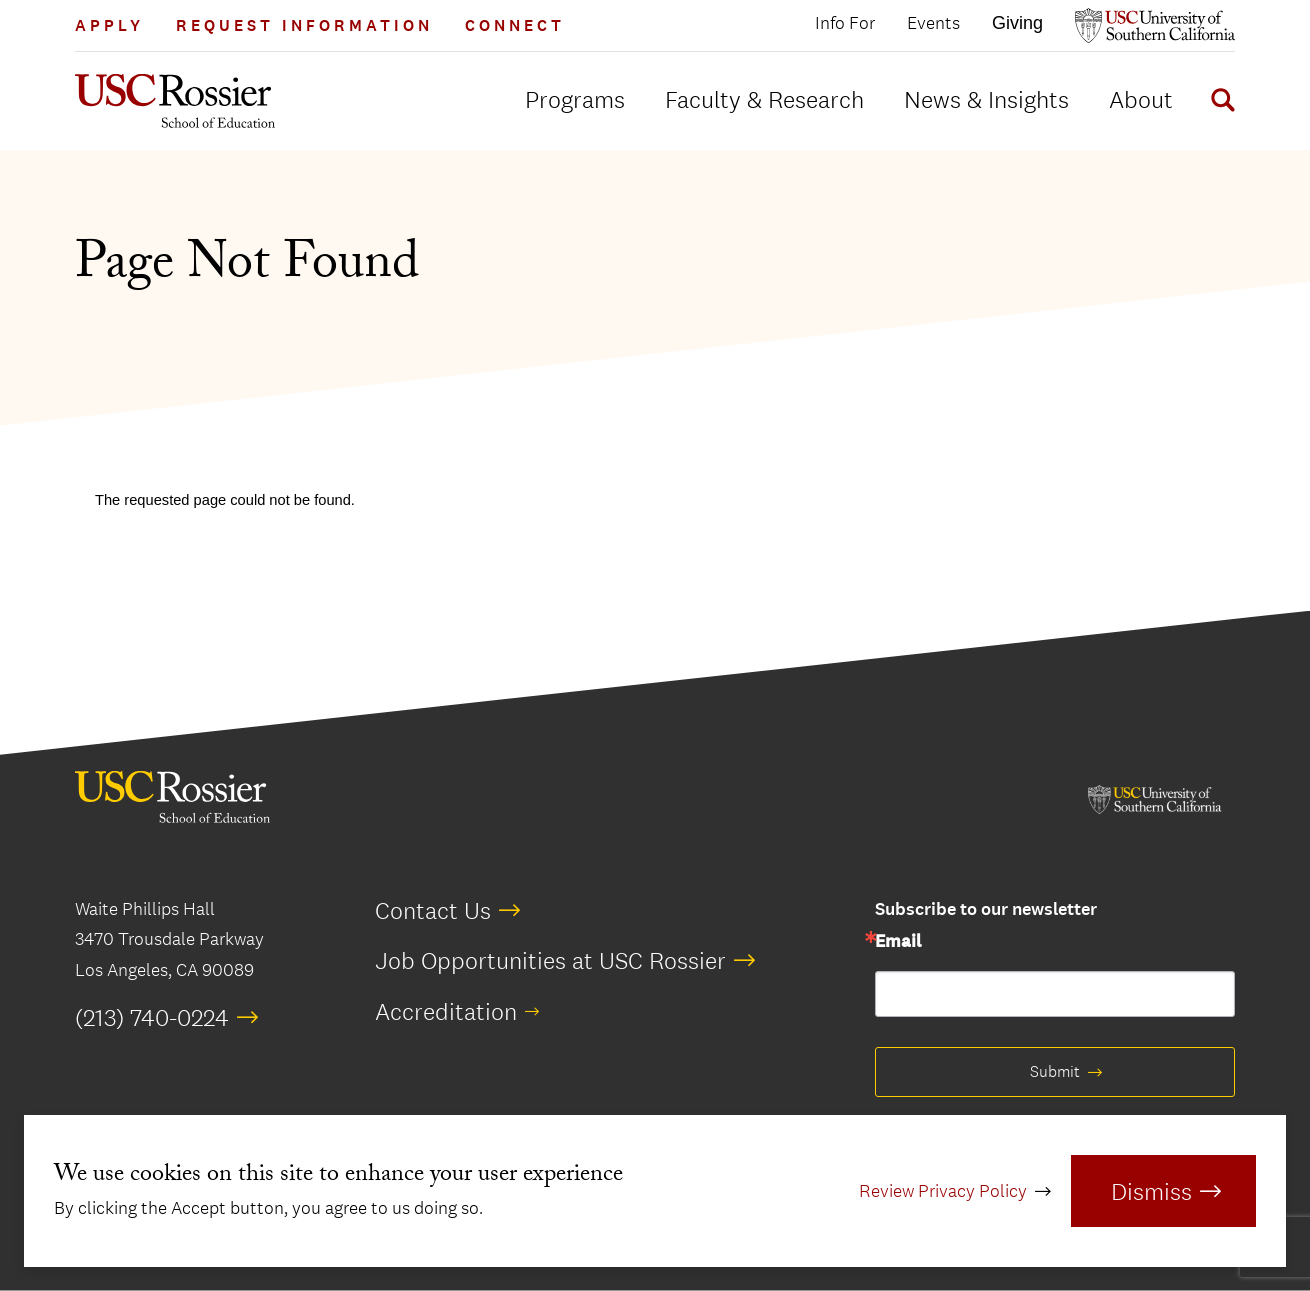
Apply (109, 25)
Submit (1055, 1071)
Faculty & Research (764, 99)
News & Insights (986, 99)
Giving (1017, 23)
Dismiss (1151, 1191)
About (1141, 99)
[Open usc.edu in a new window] (1155, 25)
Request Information (304, 25)
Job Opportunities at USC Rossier (550, 960)
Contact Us (433, 910)
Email (898, 942)
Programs (575, 99)
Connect (515, 25)
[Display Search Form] (1219, 103)
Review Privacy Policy (943, 1191)
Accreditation (446, 1011)
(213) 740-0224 (152, 1017)
